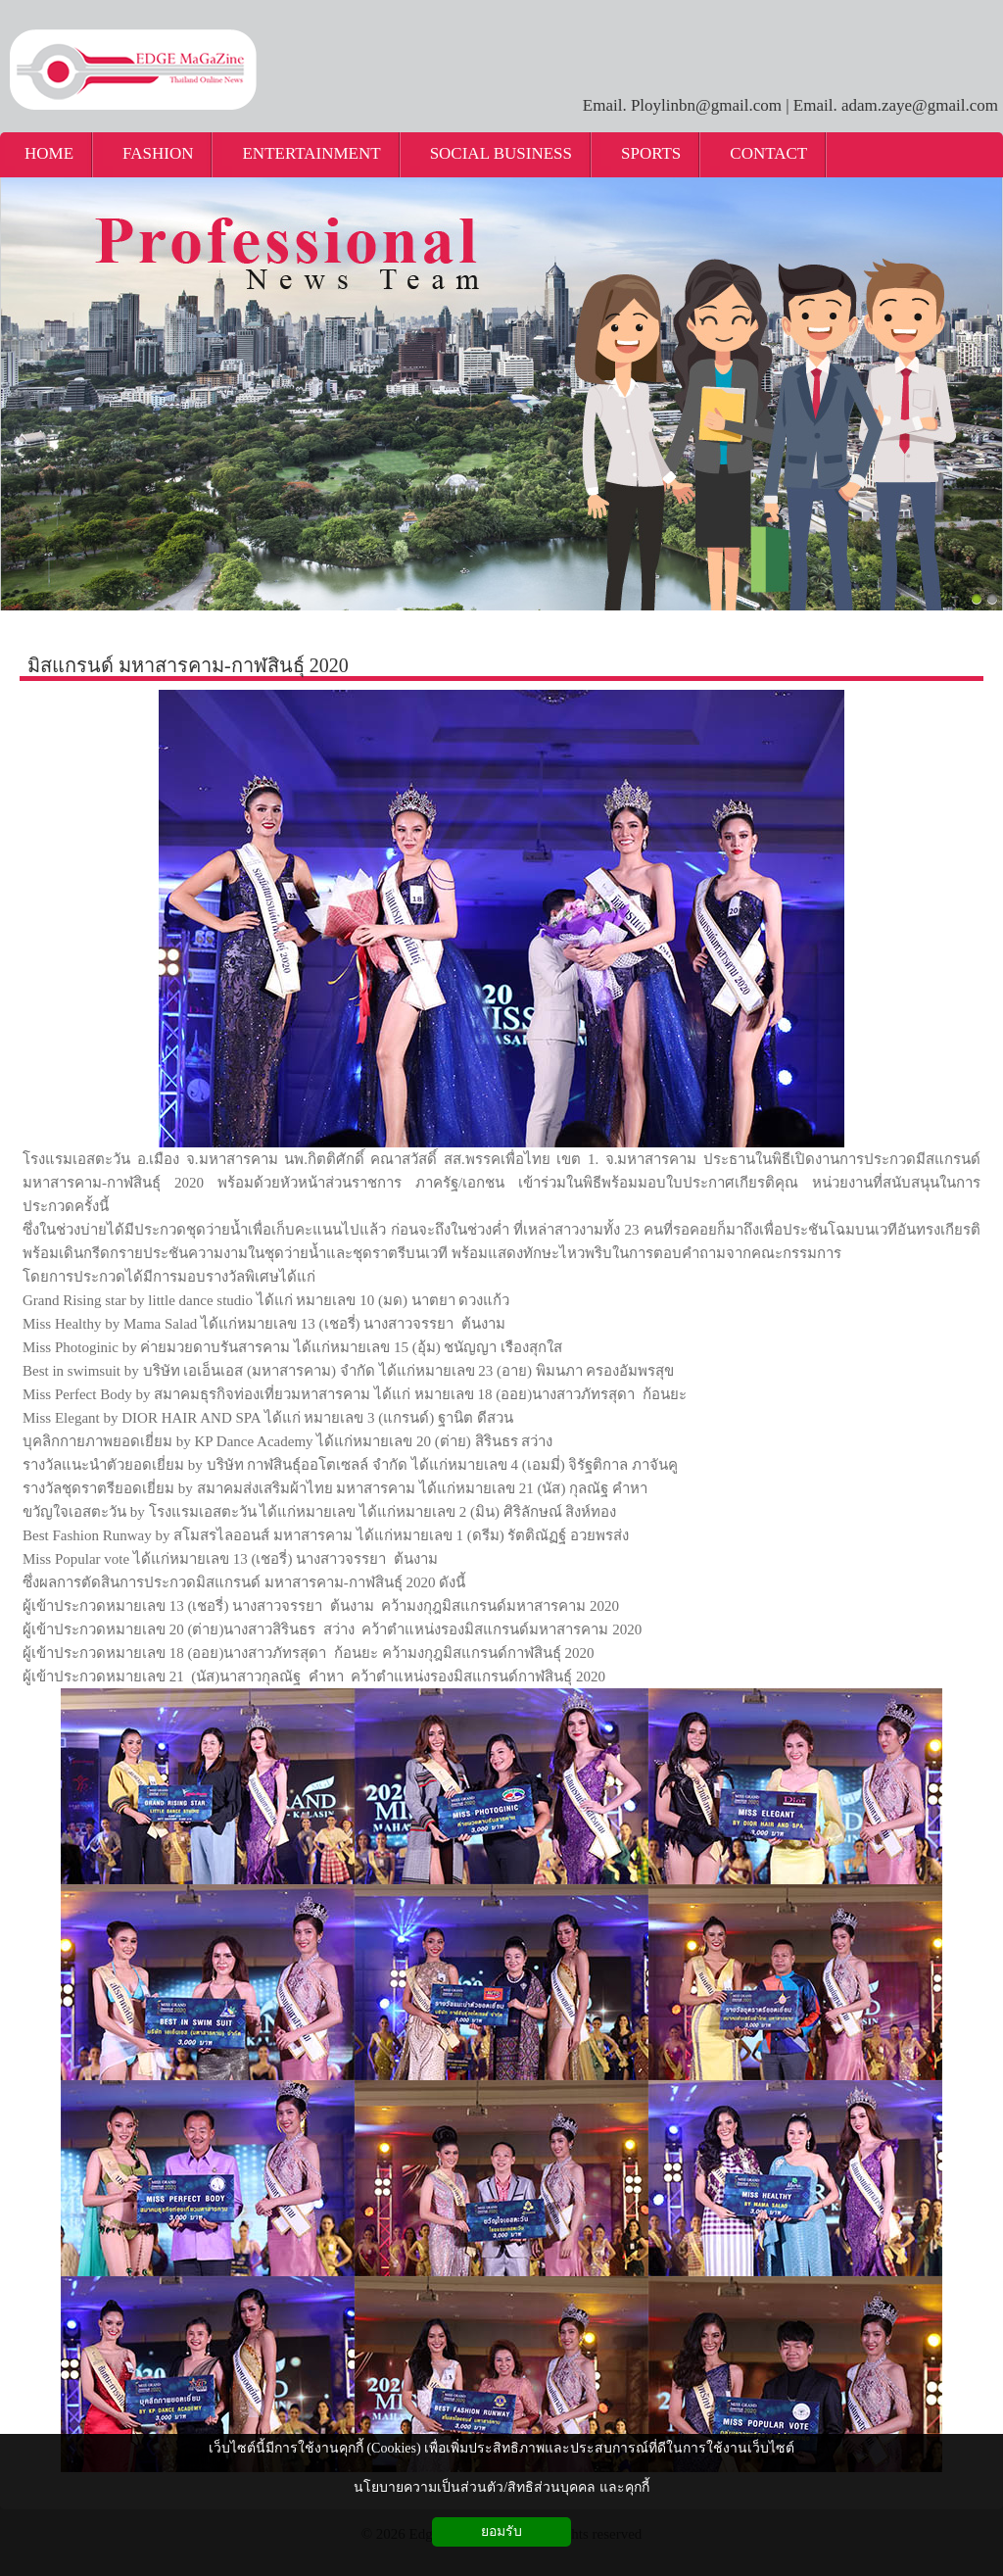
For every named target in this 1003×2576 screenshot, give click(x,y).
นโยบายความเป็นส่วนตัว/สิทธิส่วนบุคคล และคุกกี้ (501, 2487)
